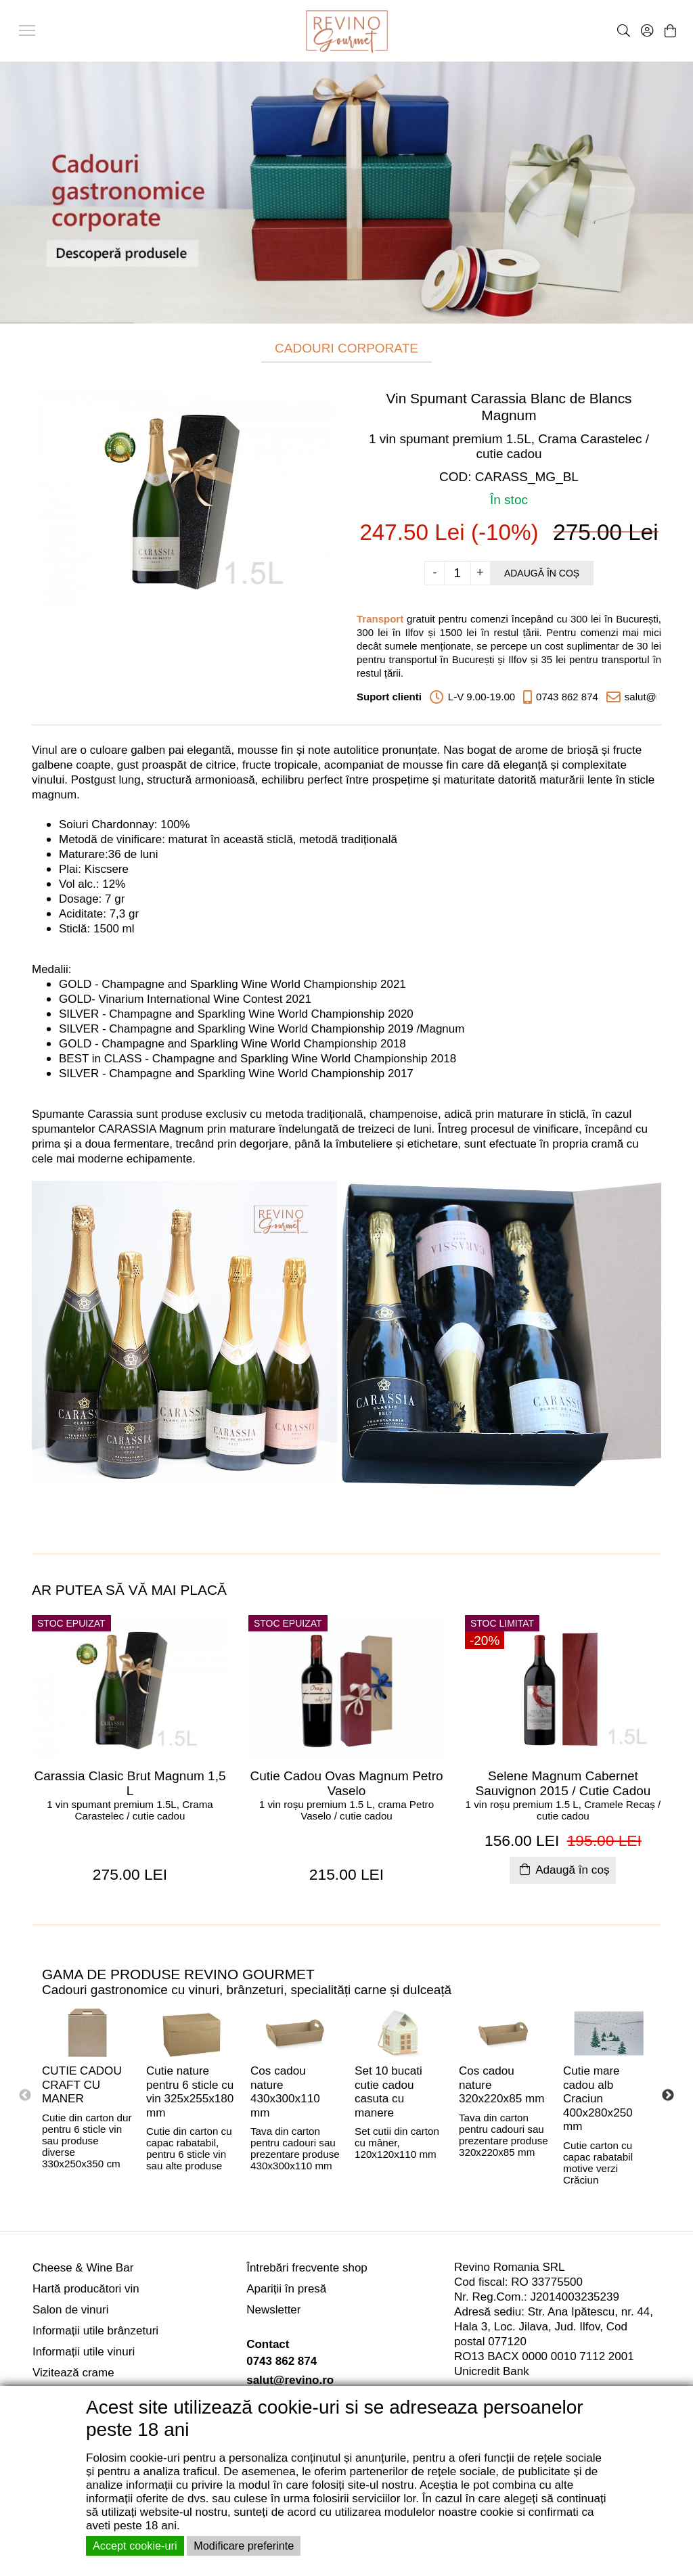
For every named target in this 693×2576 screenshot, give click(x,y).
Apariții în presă (286, 2288)
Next (668, 2095)
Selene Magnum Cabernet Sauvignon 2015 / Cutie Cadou (563, 1783)
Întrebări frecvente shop (306, 2267)
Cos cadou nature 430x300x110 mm (285, 2091)
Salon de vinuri (70, 2309)
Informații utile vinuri (83, 2351)
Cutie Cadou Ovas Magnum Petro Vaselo (346, 1783)
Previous (25, 2095)
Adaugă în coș (541, 573)
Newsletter (273, 2309)
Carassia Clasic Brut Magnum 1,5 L (129, 1783)
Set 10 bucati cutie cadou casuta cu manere (388, 2091)
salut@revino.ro (290, 2380)
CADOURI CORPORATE (346, 348)
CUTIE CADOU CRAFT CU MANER (82, 2084)
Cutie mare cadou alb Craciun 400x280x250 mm (598, 2098)
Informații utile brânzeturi (95, 2330)
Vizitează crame (73, 2372)
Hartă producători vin (85, 2288)
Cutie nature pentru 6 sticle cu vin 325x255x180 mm (189, 2091)
